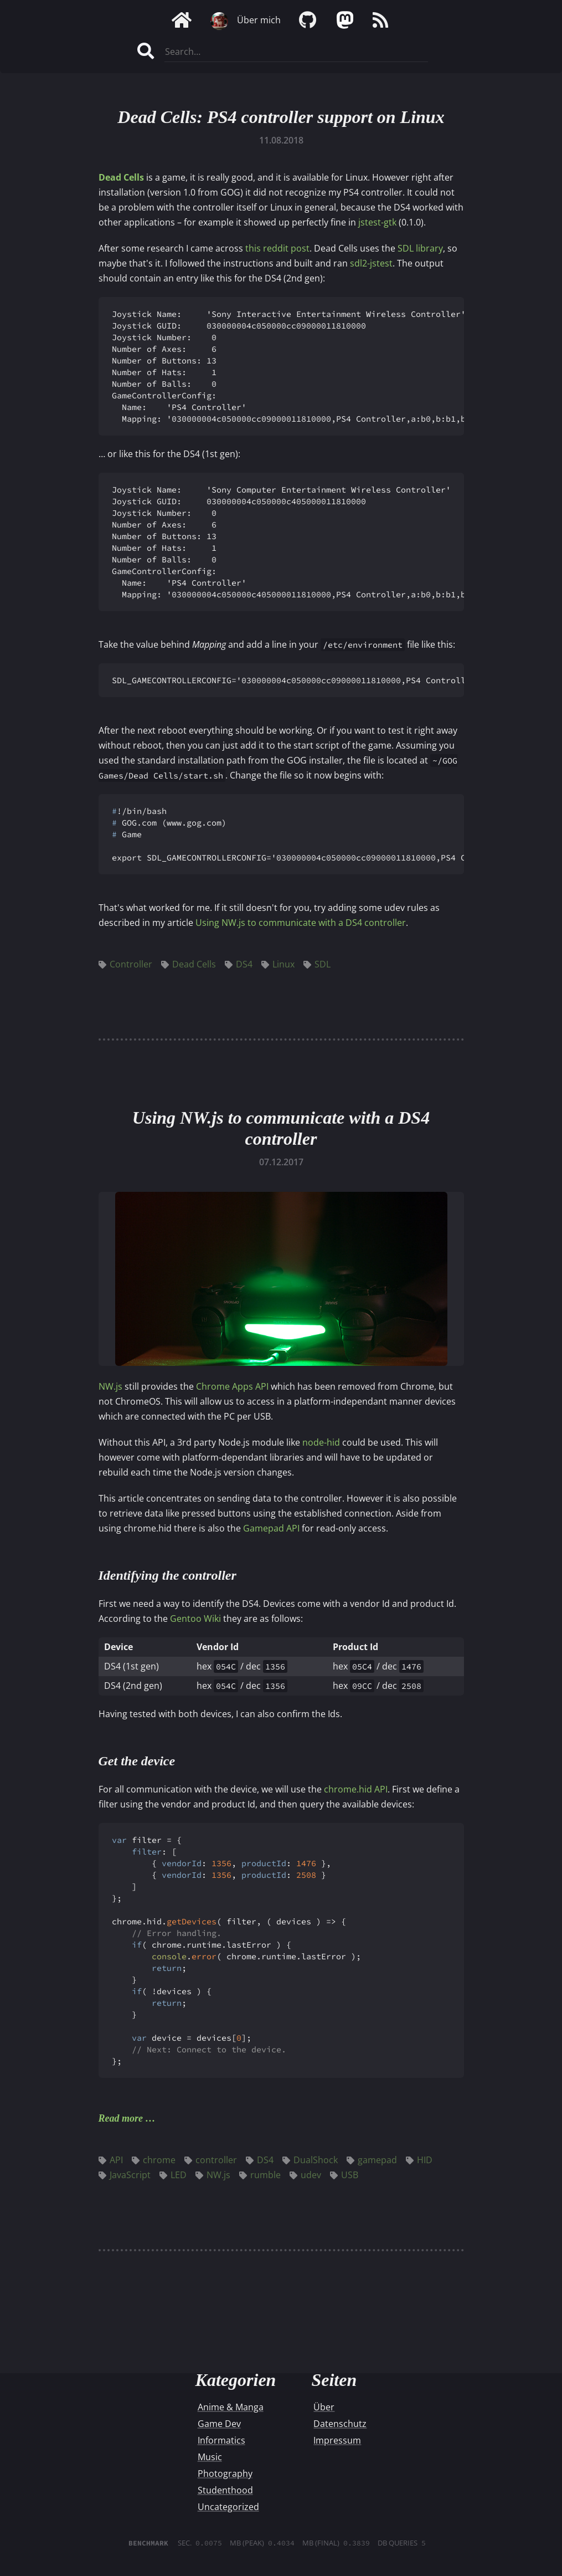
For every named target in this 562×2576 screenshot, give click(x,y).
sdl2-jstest (371, 263)
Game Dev (219, 2424)
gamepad (372, 2160)
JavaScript (125, 2175)
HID (419, 2160)
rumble (260, 2175)
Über (323, 2407)
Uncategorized (228, 2507)
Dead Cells (121, 177)
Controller (125, 964)
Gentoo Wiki (195, 1618)
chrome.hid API (356, 1789)
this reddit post (277, 248)
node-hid (321, 1442)
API (111, 2160)
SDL (317, 964)
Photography (225, 2473)
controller (210, 2160)
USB (344, 2175)
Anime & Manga (231, 2407)
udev (305, 2175)
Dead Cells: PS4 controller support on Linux (280, 117)
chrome (154, 2160)
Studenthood (225, 2490)
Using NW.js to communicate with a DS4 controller (300, 922)
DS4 (238, 964)
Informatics (221, 2440)
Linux (278, 964)
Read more (121, 2118)
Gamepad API (271, 1528)
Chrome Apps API (232, 1386)
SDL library (420, 248)
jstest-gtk (377, 222)
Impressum (337, 2440)
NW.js (110, 1386)
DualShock (310, 2160)
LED (173, 2175)
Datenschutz (340, 2424)
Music (210, 2457)
